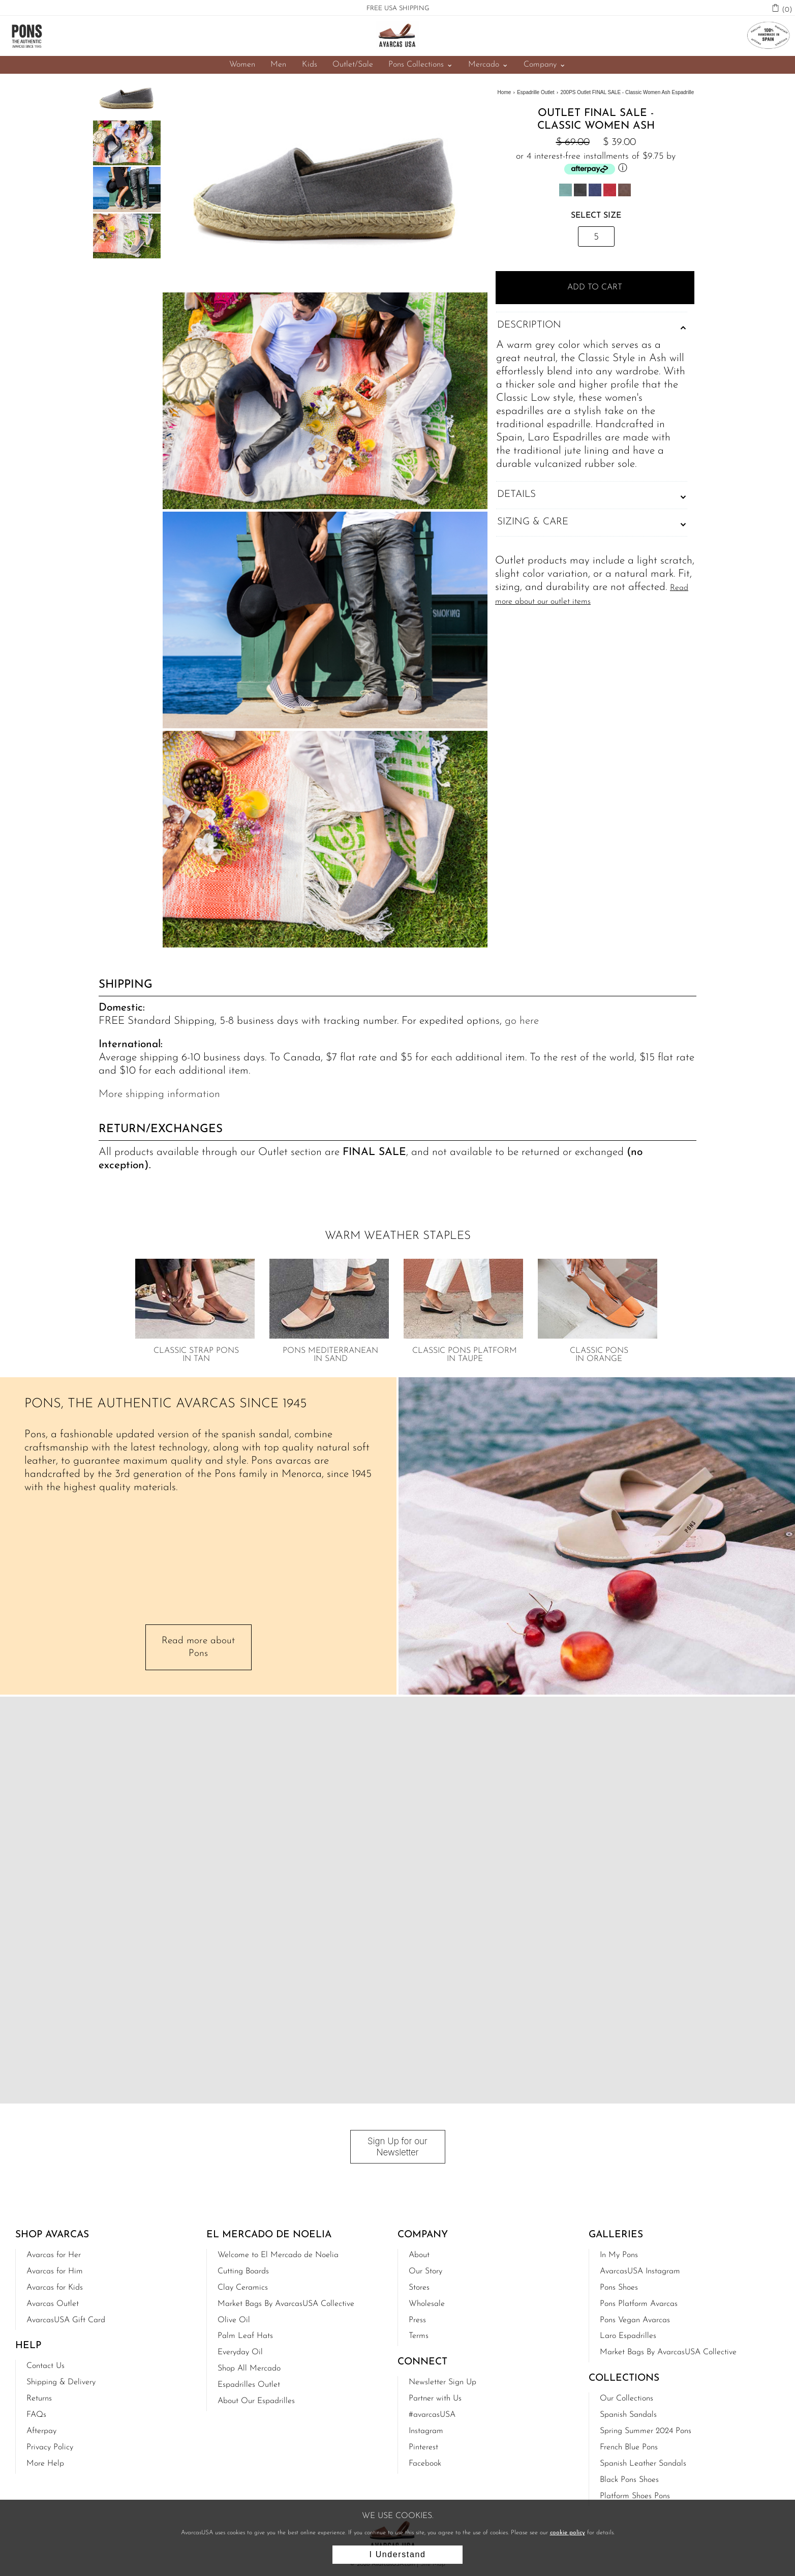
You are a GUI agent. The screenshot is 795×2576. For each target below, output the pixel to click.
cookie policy (567, 2533)
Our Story (425, 2270)
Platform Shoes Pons (635, 2495)
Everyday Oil (240, 2351)
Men (279, 65)
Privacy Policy (49, 2446)
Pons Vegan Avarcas (635, 2319)
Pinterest (423, 2446)
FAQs (36, 2414)
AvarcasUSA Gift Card (65, 2319)
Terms (419, 2335)
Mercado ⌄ (488, 65)
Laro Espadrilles (628, 2335)
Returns (39, 2397)
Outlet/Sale (352, 65)
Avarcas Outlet (52, 2303)
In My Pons (619, 2254)
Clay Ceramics (243, 2287)
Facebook (425, 2463)
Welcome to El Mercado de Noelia (278, 2254)
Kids (309, 65)
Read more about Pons (198, 1647)
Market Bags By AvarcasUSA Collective (286, 2303)
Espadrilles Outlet (249, 2384)
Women (243, 65)
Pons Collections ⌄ (420, 65)
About (419, 2254)
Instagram (426, 2430)
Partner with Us (435, 2397)
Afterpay (41, 2430)
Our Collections (626, 2397)
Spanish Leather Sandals (643, 2463)
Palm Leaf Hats (245, 2335)
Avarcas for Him (54, 2270)
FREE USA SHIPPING (397, 8)
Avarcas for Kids (54, 2287)
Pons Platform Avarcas (639, 2303)
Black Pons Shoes (629, 2479)
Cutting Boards (243, 2270)
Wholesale (427, 2303)
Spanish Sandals (628, 2414)
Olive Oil (234, 2319)
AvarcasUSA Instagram (640, 2270)
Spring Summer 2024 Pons (645, 2430)
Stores (419, 2287)
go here (522, 1021)
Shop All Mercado (249, 2367)
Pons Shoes (619, 2287)
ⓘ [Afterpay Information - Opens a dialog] (622, 168)
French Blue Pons (629, 2446)
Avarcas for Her (53, 2254)
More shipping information (159, 1094)
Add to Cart (595, 287)
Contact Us (45, 2365)
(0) (787, 9)
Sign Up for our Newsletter (397, 2145)
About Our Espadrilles (256, 2400)
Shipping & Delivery (61, 2381)
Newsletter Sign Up (442, 2381)
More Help (45, 2463)
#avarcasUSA (432, 2414)
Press (417, 2319)
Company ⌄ (544, 65)
